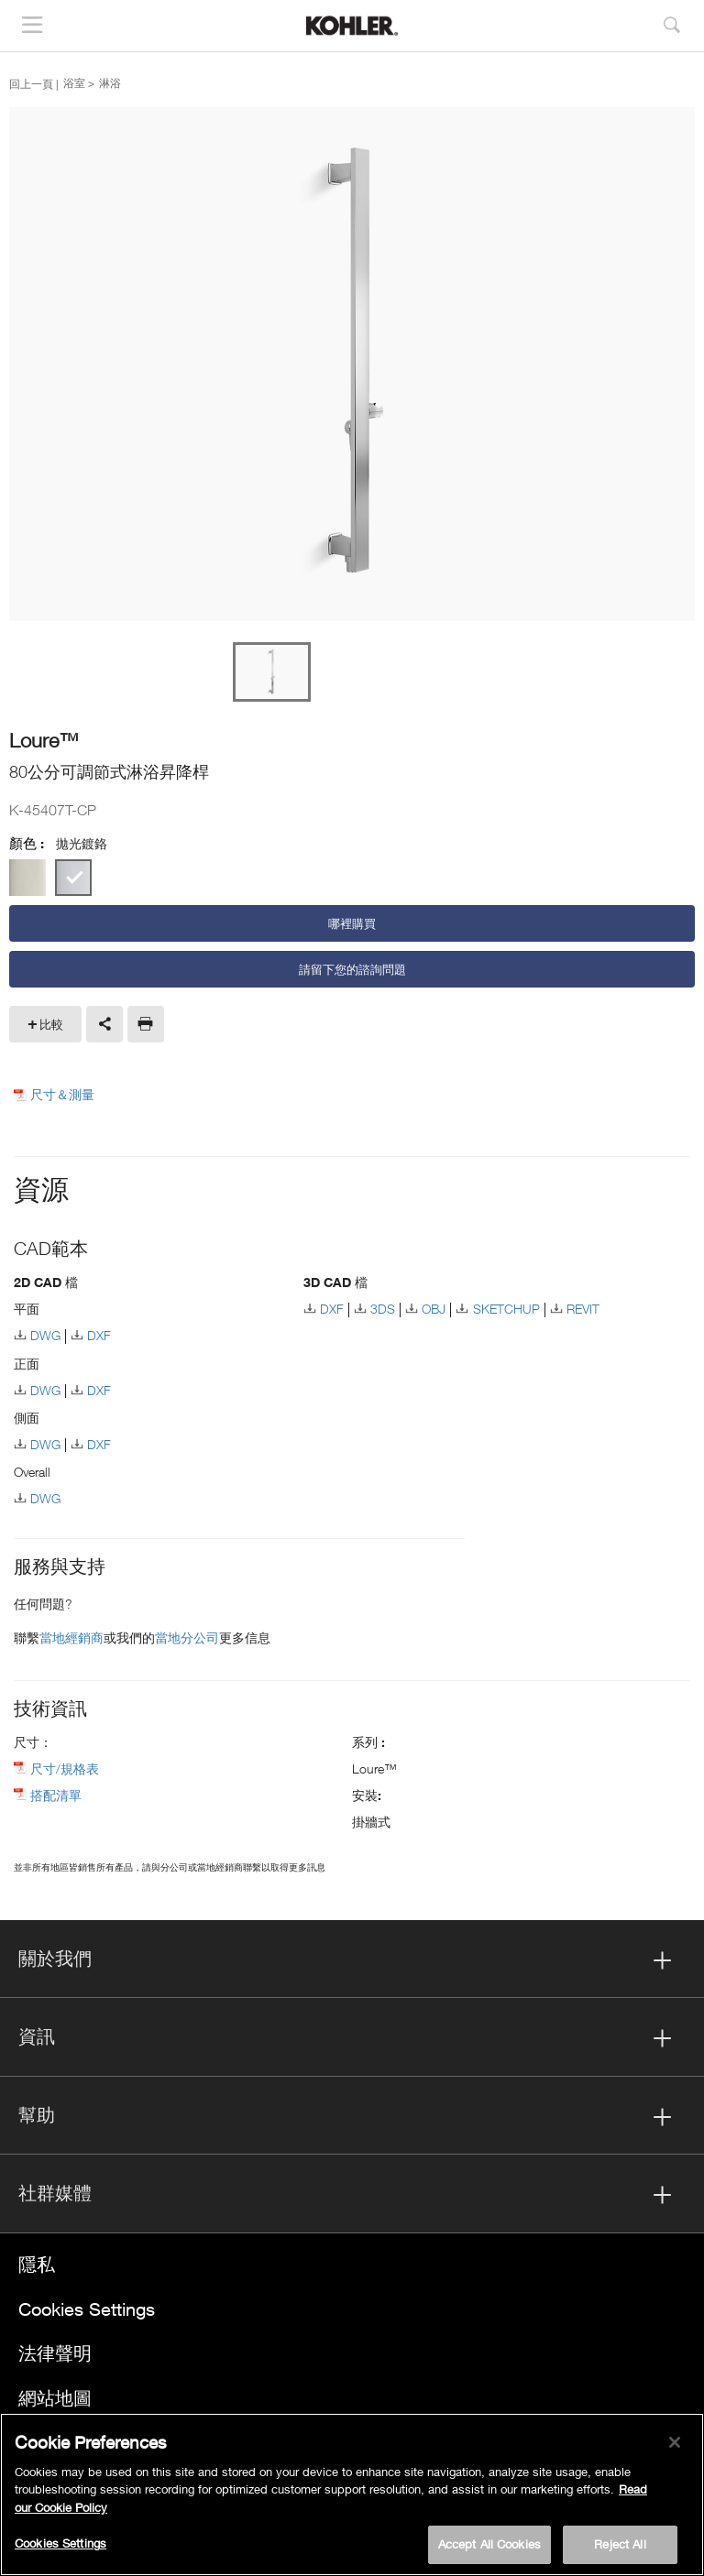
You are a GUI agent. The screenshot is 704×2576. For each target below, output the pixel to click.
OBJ (434, 1308)
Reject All (619, 2544)
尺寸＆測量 (62, 1094)
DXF (99, 1335)
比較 (51, 1024)
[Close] (674, 2442)
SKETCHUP (506, 1308)
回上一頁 (31, 83)
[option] (352, 365)
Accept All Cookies (489, 2544)
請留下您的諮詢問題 (352, 969)
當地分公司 (187, 1637)
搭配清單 (56, 1795)
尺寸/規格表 (64, 1768)
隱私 (36, 2264)
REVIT (583, 1308)
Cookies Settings (86, 2308)
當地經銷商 (71, 1637)
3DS (382, 1308)
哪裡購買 (352, 923)
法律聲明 (55, 2352)
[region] (352, 2494)
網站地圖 (55, 2397)
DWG (45, 1335)
